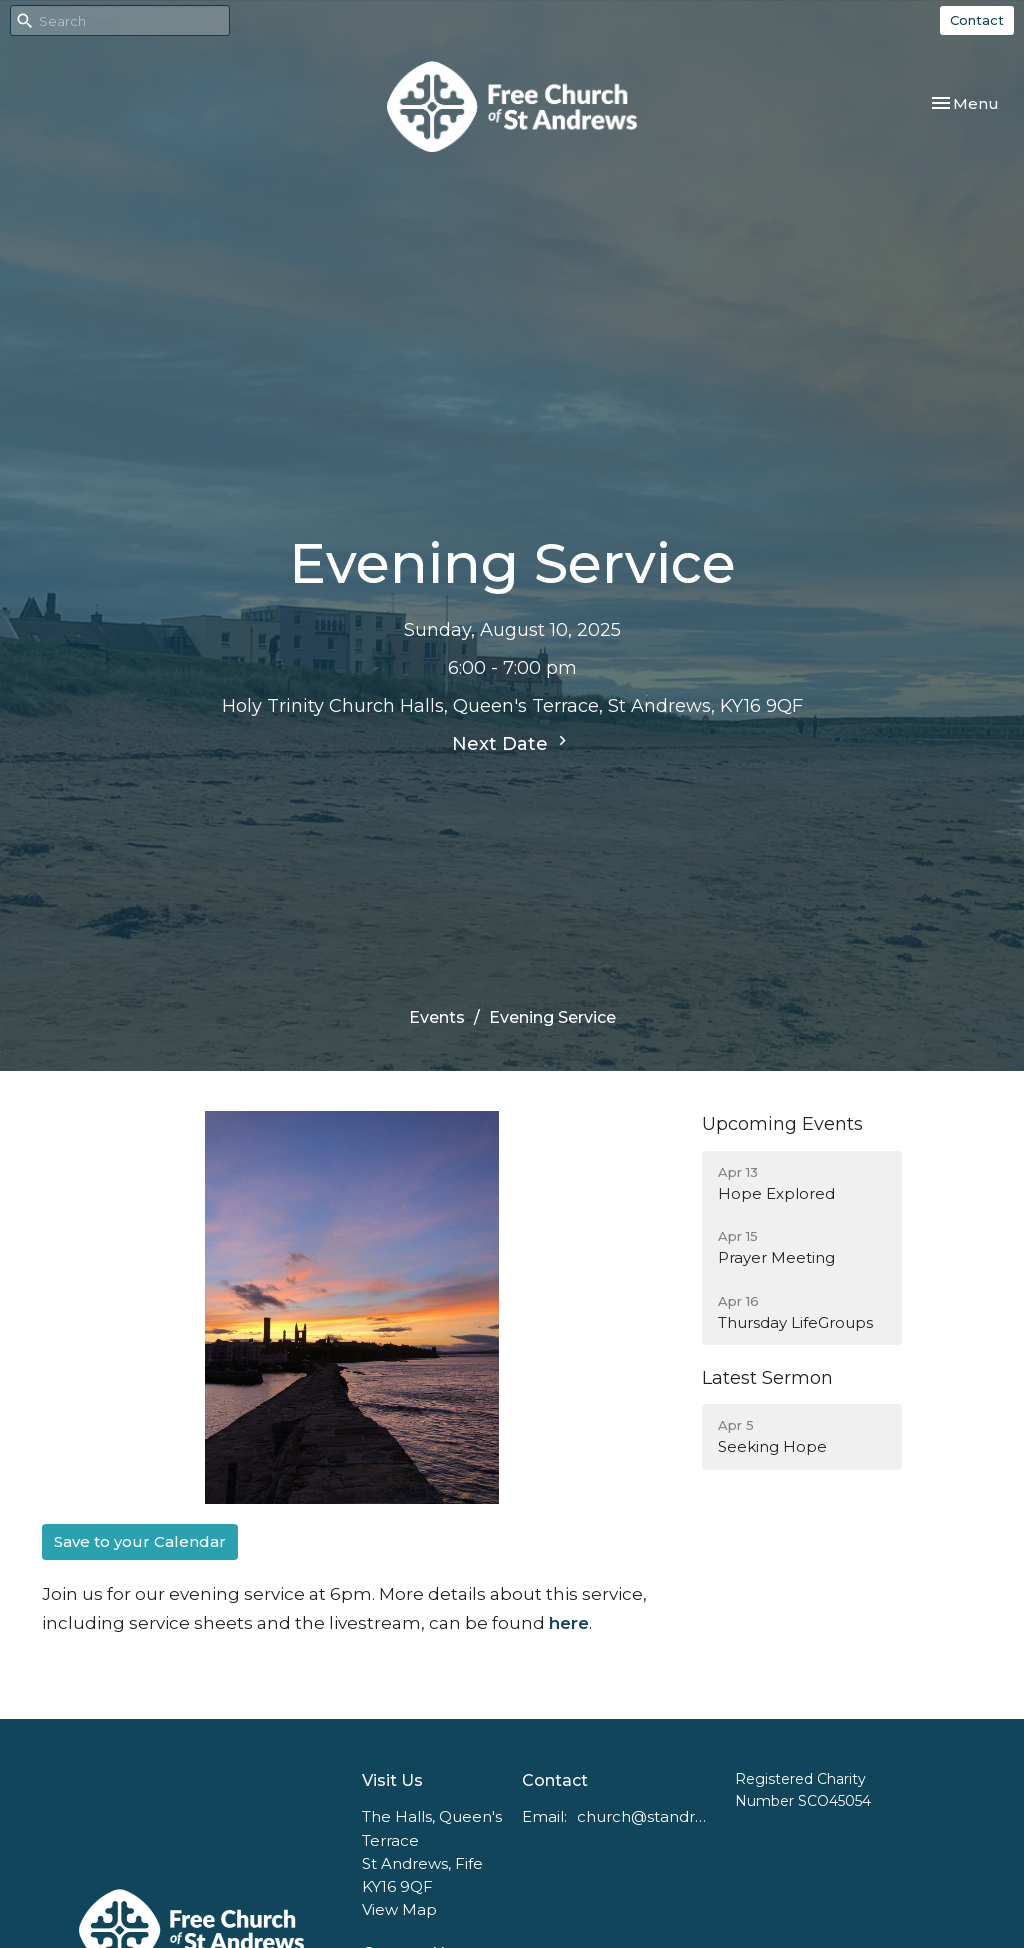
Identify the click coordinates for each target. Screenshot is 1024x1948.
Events (437, 1017)
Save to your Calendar (140, 1541)
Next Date (512, 743)
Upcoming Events (782, 1124)
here (569, 1623)
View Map (399, 1909)
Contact (977, 20)
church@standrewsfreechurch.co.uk (646, 1816)
